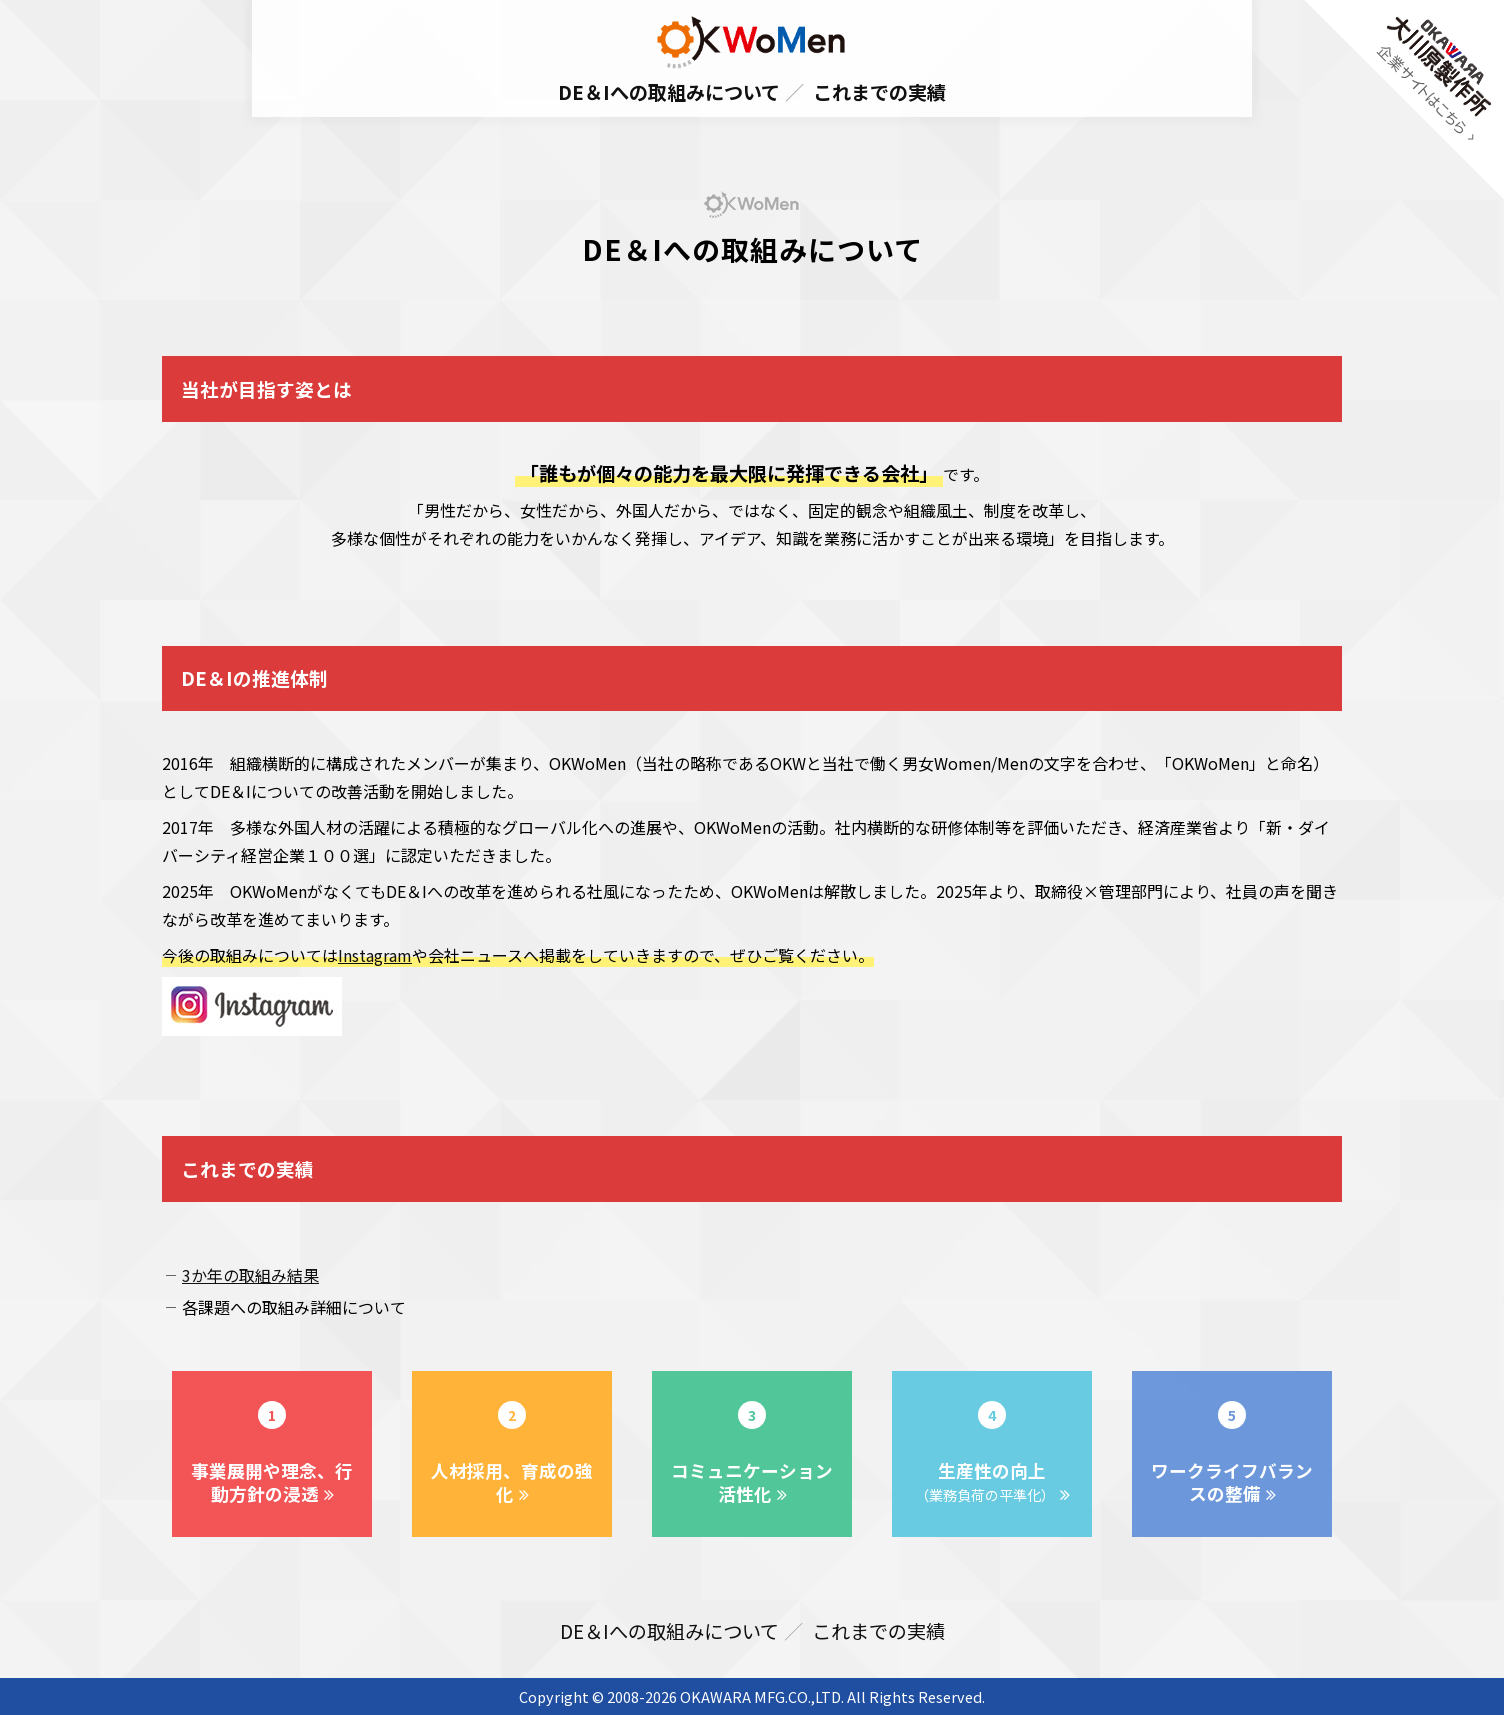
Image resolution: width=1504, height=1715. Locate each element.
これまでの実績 (879, 92)
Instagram (375, 955)
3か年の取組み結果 (250, 1275)
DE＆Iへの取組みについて (669, 92)
